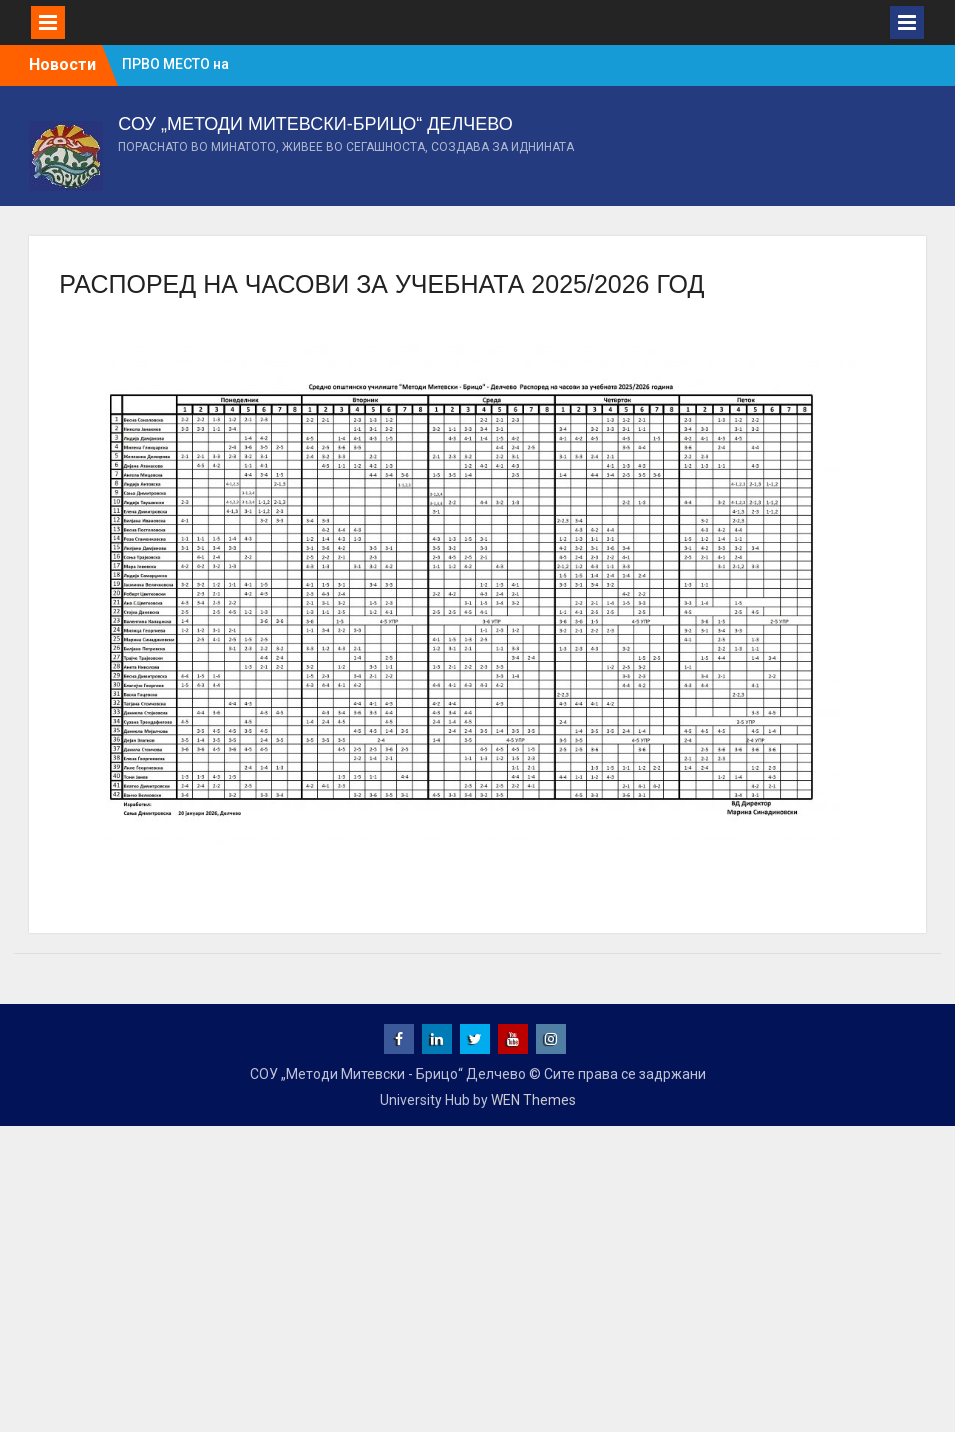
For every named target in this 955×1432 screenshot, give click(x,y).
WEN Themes (533, 1100)
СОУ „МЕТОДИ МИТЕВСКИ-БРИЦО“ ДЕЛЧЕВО (315, 124)
